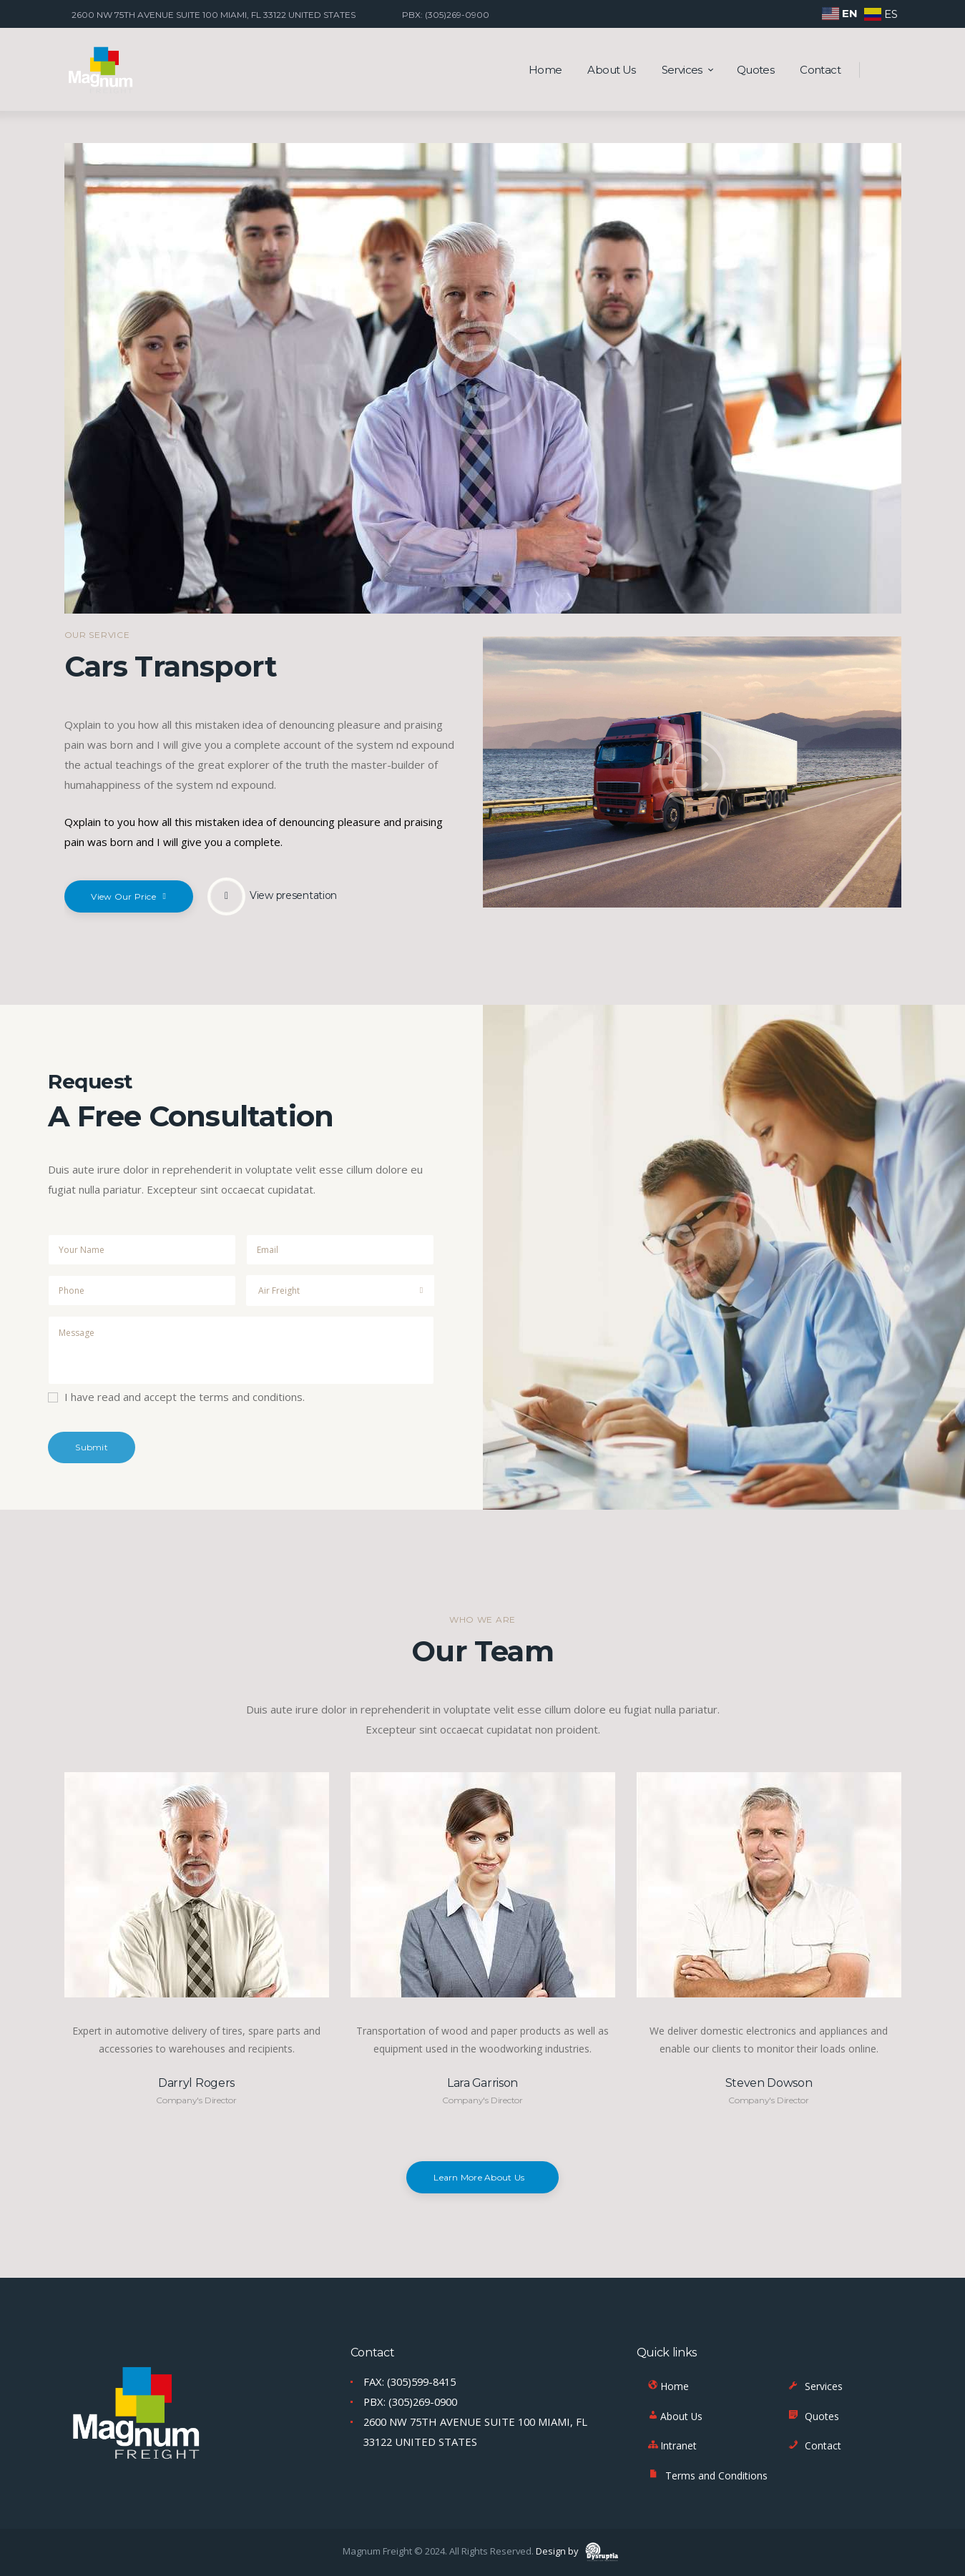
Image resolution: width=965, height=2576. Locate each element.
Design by (579, 2551)
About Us (674, 2416)
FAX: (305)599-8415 (413, 2381)
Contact (814, 2446)
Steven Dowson (769, 2083)
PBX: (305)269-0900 (414, 2401)
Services (814, 2387)
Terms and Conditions (707, 2475)
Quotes (813, 2416)
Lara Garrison (483, 2083)
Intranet (671, 2446)
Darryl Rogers (196, 2083)
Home (667, 2387)
